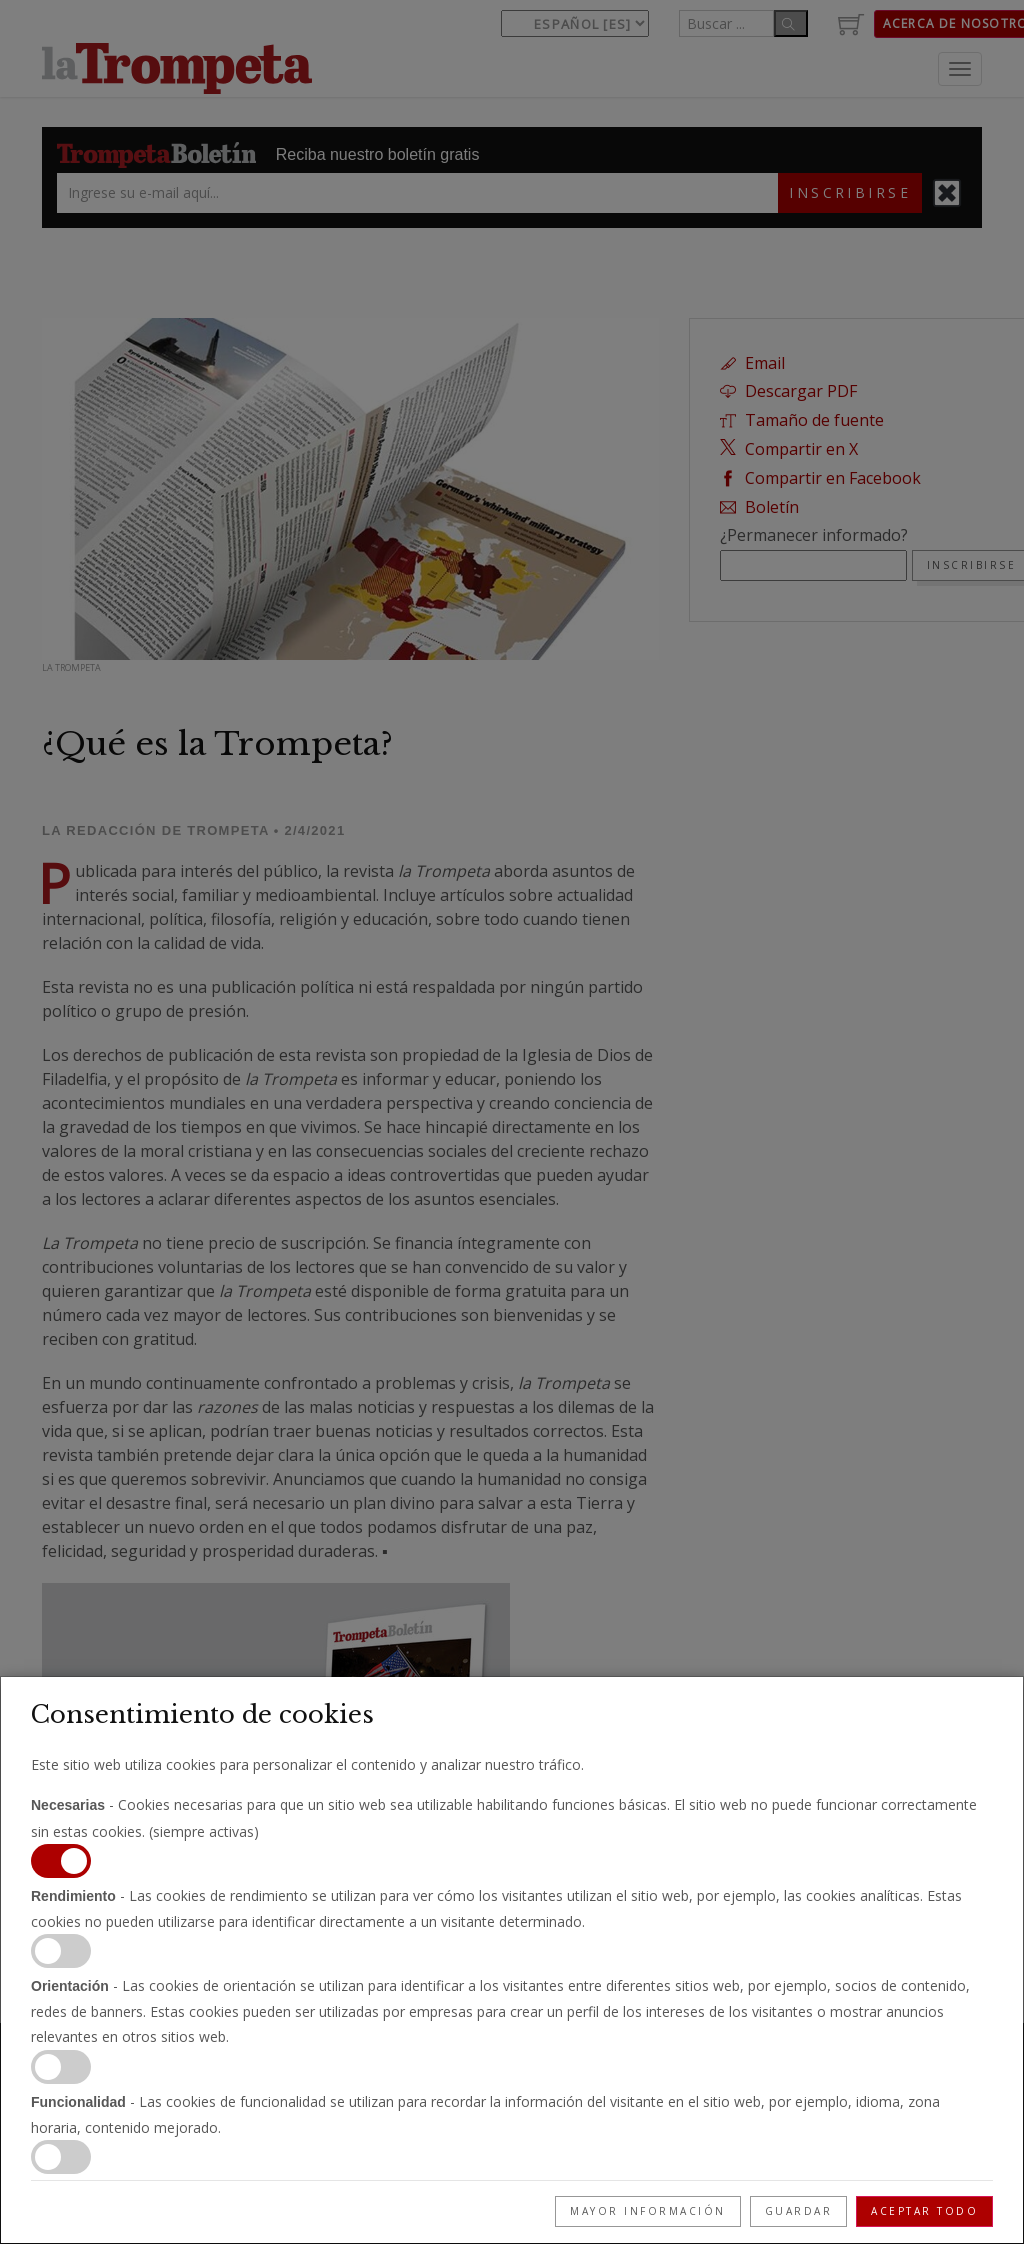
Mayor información (648, 2211)
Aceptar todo (924, 2211)
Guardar (799, 2211)
